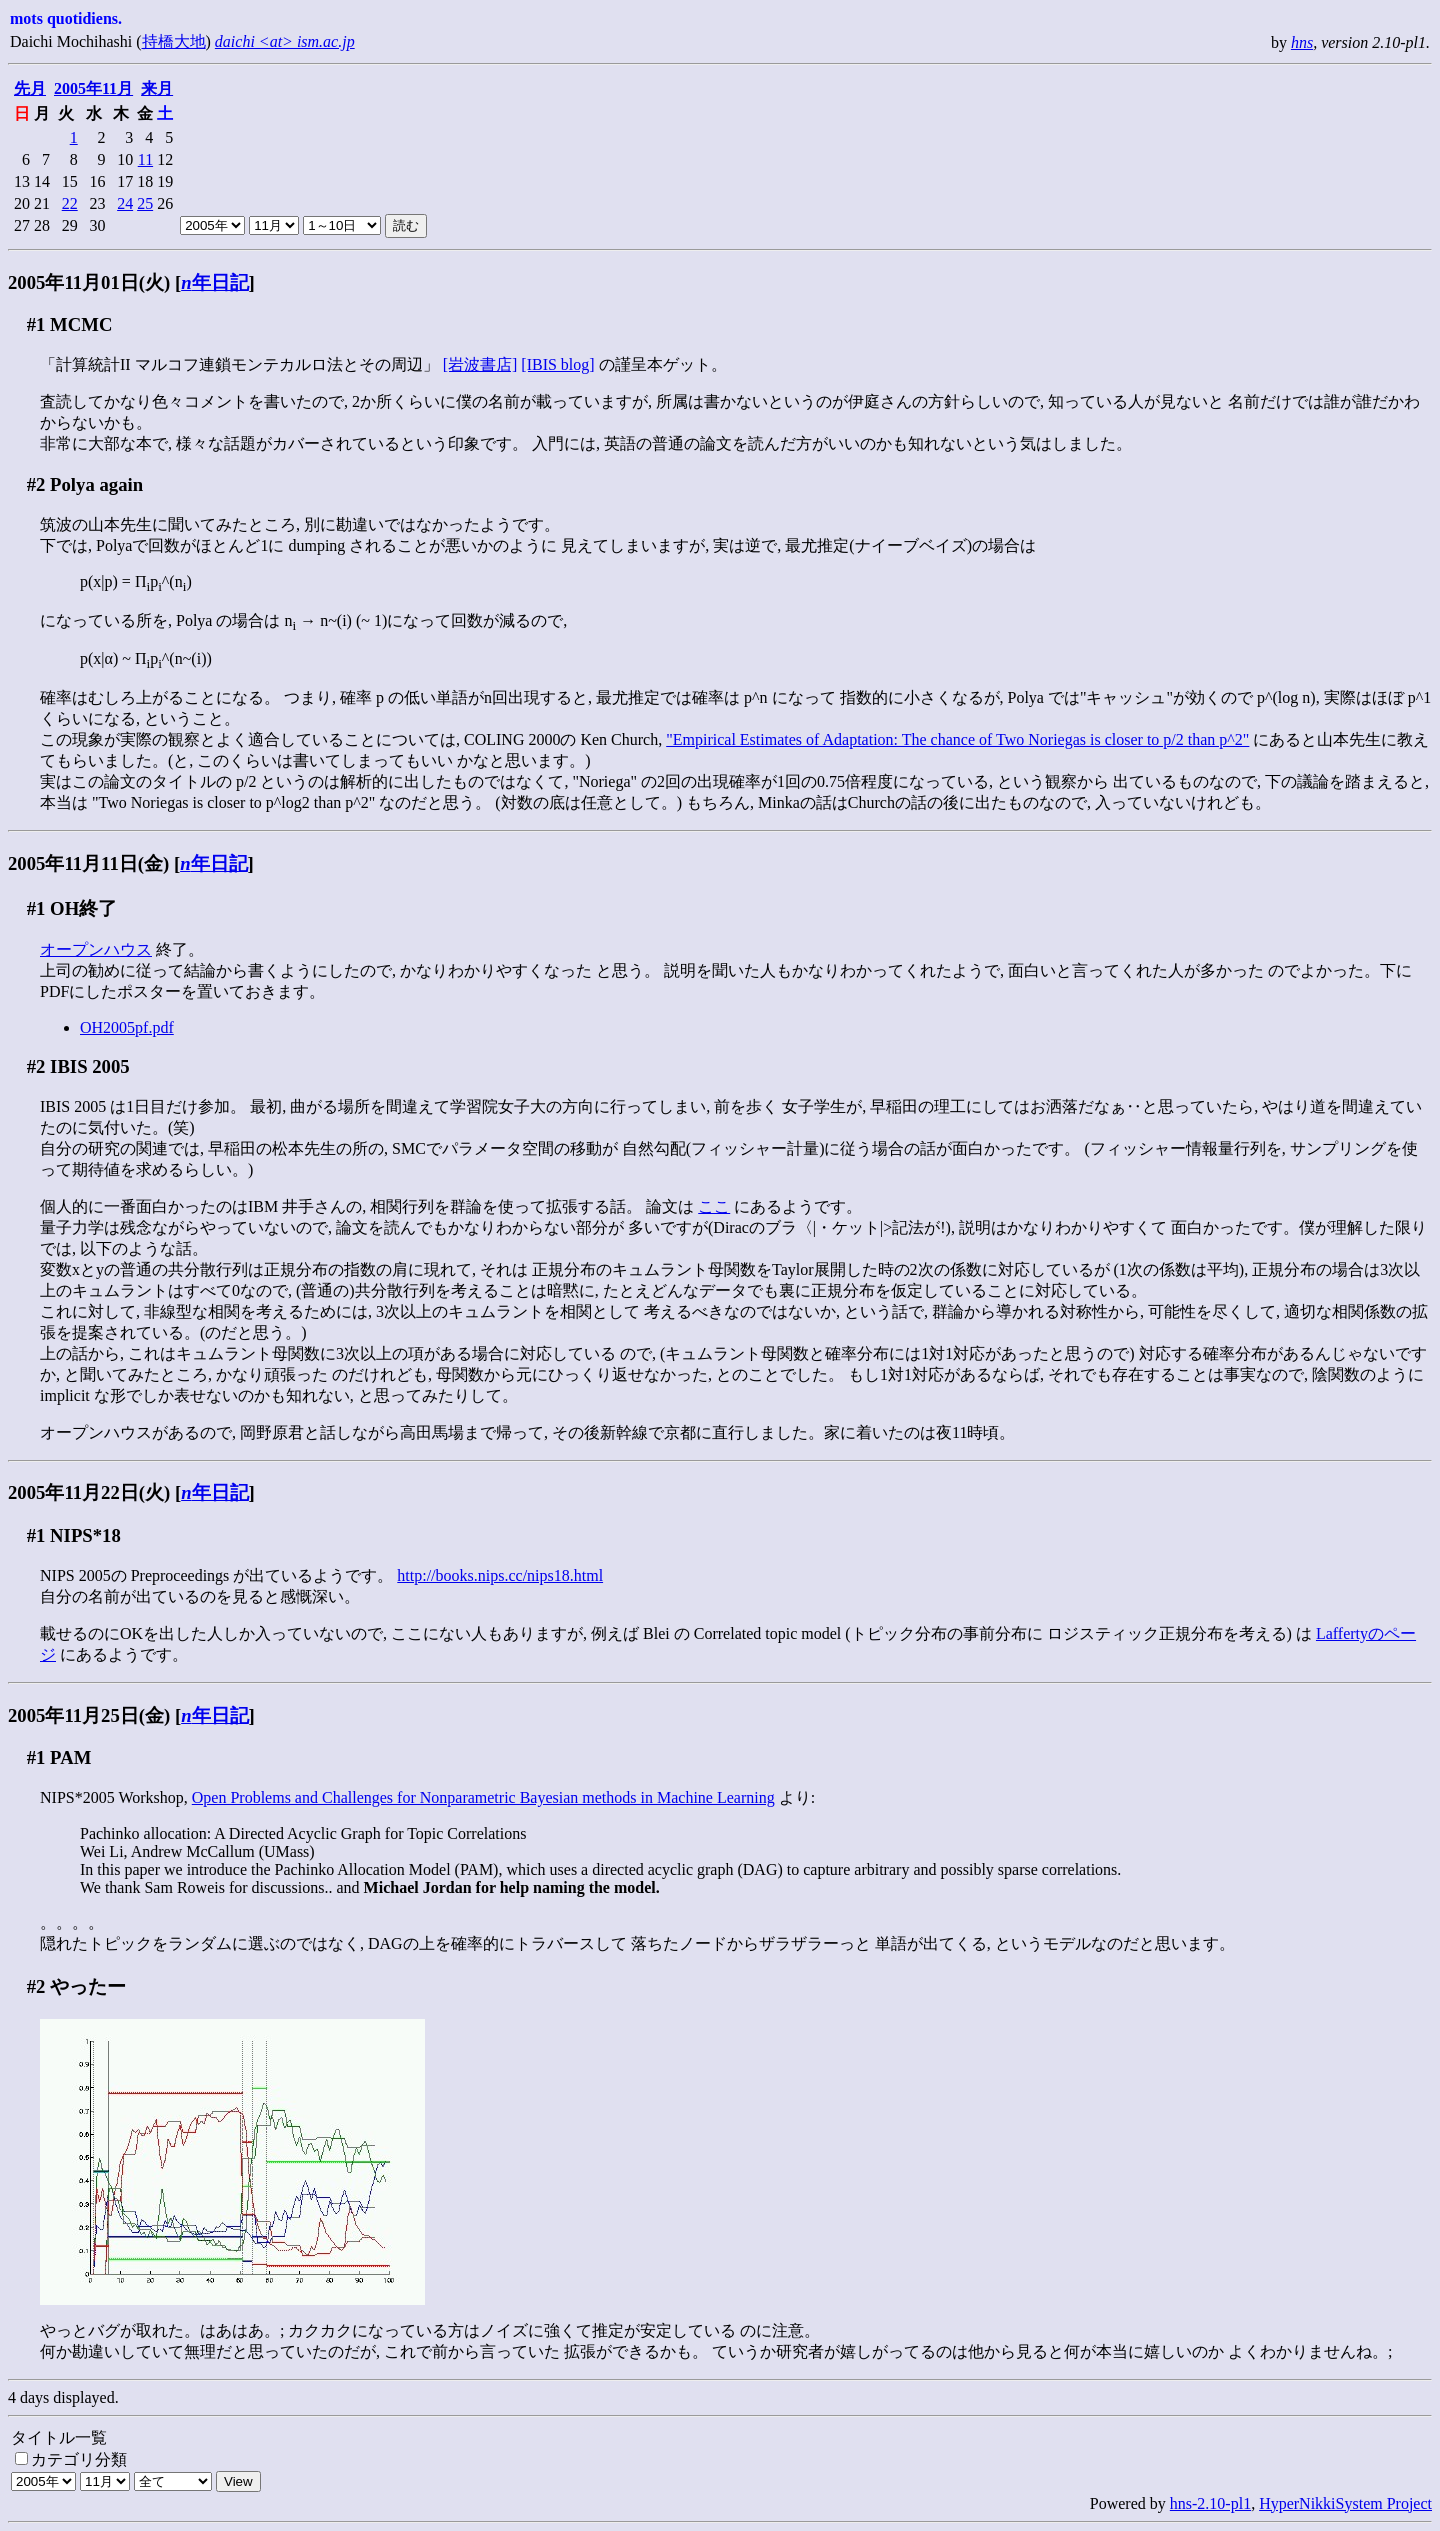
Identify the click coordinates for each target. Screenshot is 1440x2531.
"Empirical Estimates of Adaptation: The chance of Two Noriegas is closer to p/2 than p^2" (957, 739)
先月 (30, 88)
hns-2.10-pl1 (1210, 2503)
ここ (714, 1206)
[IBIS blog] (557, 364)
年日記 (214, 282)
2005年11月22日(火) (89, 1492)
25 (145, 203)
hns (1302, 42)
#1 (36, 324)
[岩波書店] (480, 364)
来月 (157, 88)
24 (125, 203)
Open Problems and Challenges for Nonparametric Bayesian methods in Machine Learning (483, 1797)
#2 (36, 484)
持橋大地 (174, 41)
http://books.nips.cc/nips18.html (500, 1575)
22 (70, 203)
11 (145, 159)
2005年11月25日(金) (89, 1715)
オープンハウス (96, 949)
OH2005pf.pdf (127, 1027)
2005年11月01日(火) (89, 282)
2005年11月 (93, 88)
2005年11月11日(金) (88, 863)
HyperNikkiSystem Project (1345, 2503)
